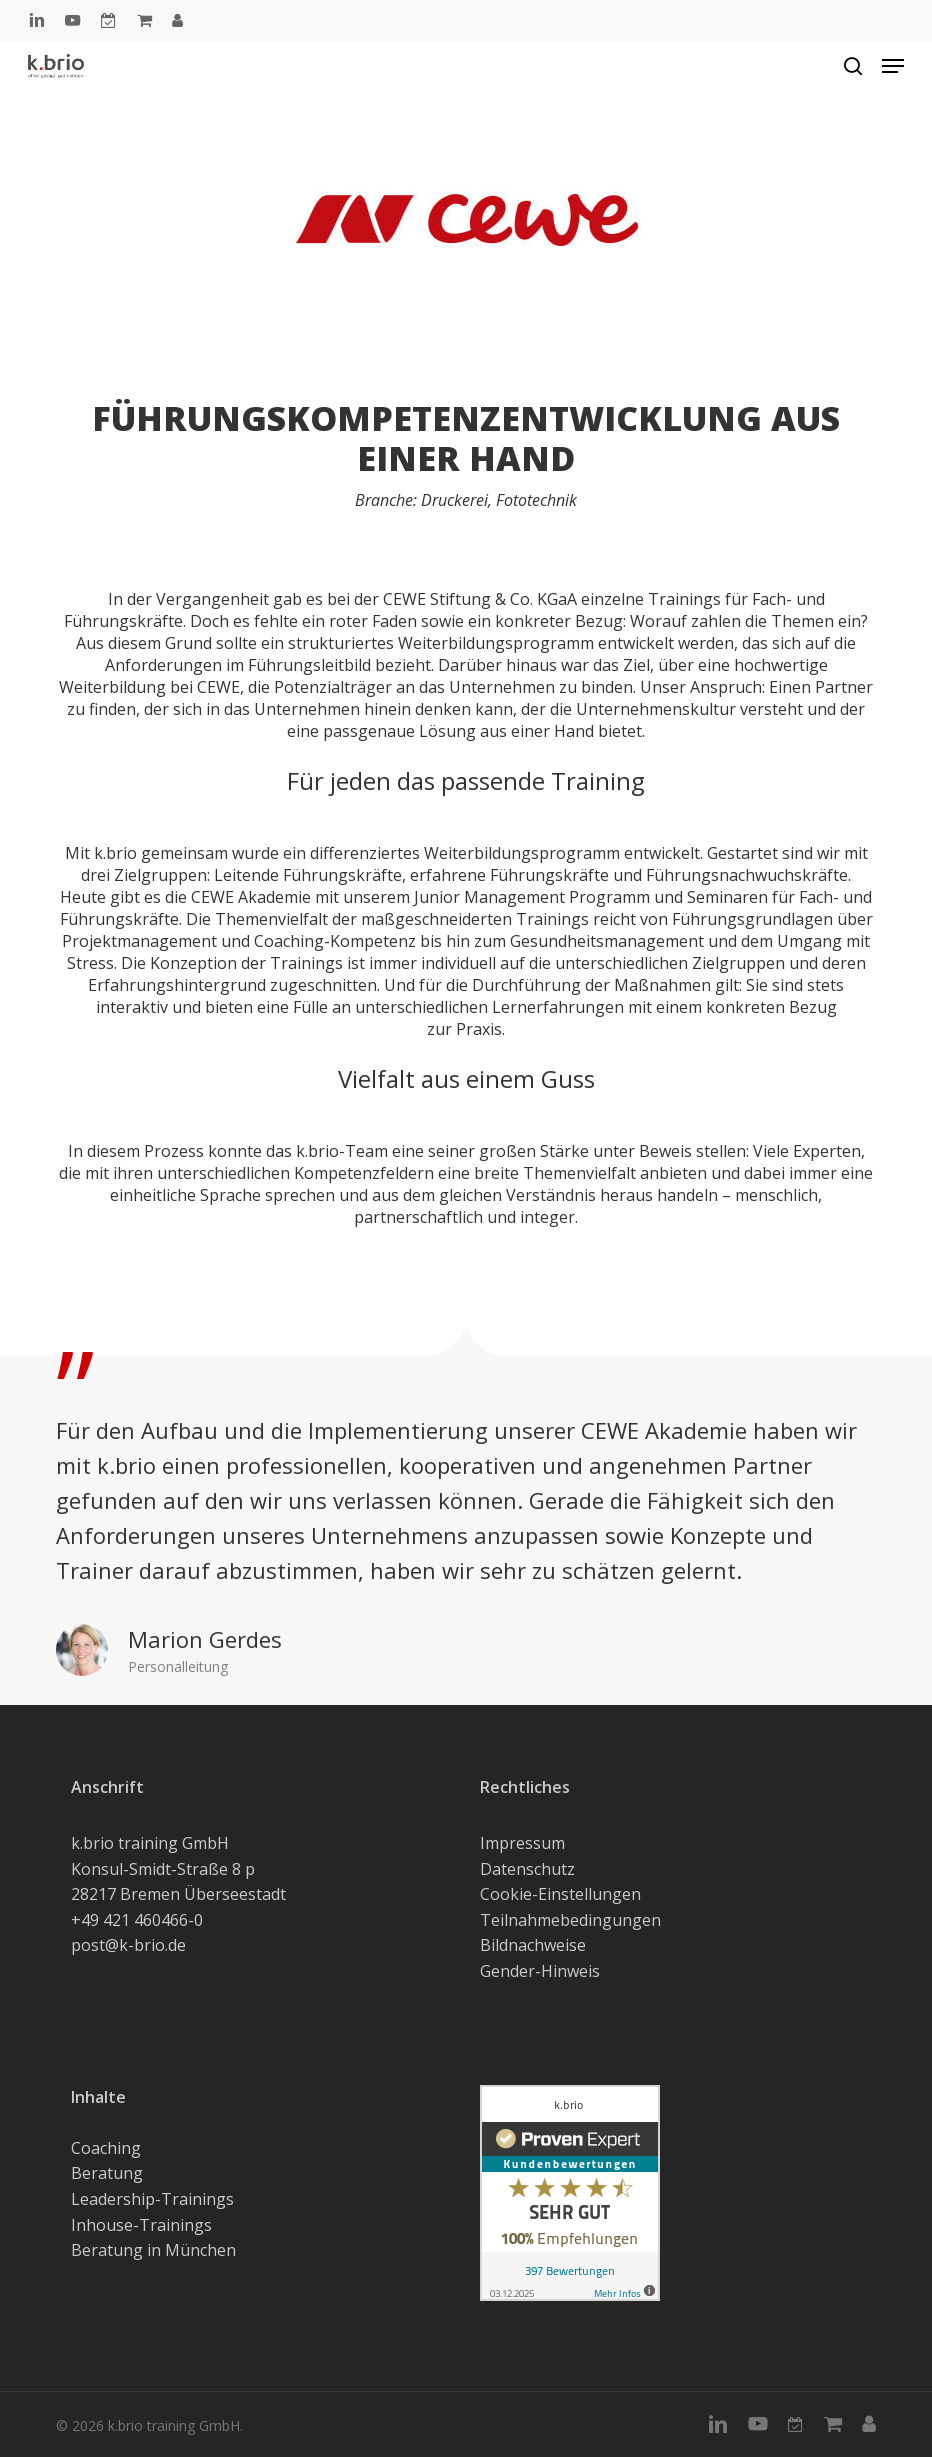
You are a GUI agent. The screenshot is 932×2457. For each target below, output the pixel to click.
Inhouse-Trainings (141, 2225)
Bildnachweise (533, 1945)
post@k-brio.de (128, 1945)
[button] (893, 66)
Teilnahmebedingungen (570, 1920)
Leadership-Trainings (152, 2199)
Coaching (106, 2148)
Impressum (522, 1843)
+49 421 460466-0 (137, 1920)
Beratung (107, 2173)
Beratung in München (153, 2250)
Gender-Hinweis (540, 1971)
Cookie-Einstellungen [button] (560, 1894)
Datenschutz (527, 1869)
